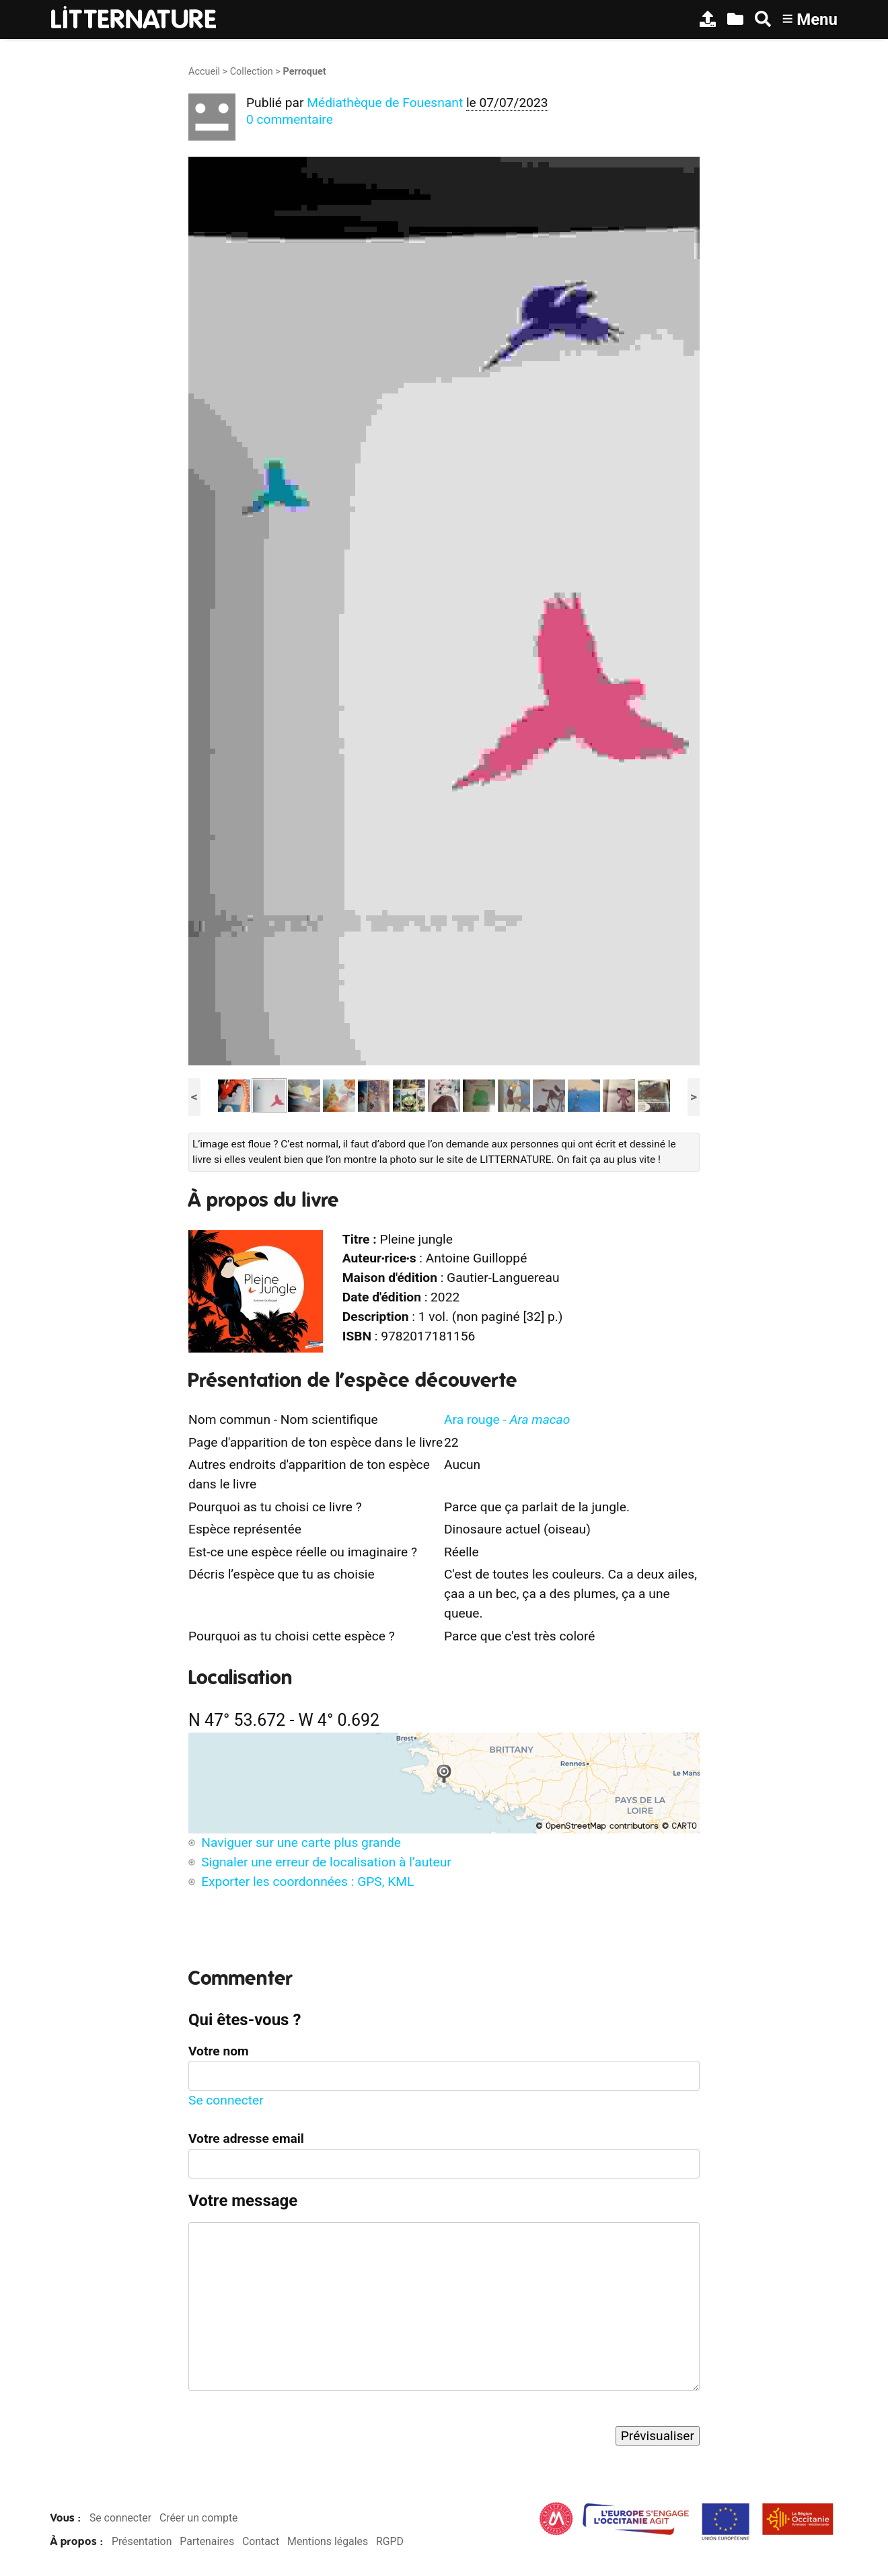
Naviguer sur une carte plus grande (301, 1842)
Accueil (204, 71)
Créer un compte (198, 2517)
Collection (251, 71)
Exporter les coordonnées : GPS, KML (307, 1881)
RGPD (390, 2541)
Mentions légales (327, 2541)
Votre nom (218, 2051)
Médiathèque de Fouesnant (385, 102)
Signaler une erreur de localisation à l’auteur (326, 1862)
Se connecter (226, 2100)
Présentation (142, 2541)
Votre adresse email (246, 2138)
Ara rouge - (507, 1419)
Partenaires (207, 2541)
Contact (260, 2541)
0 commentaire (289, 119)
